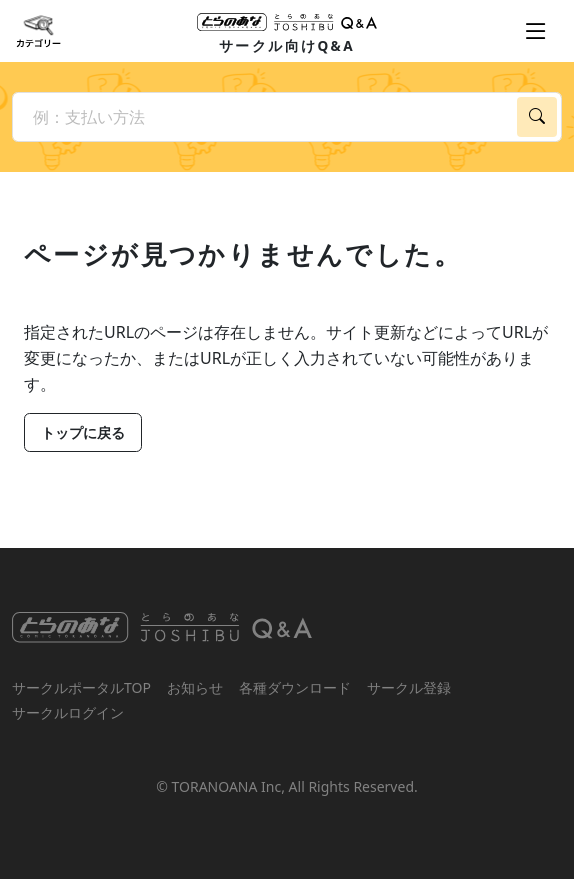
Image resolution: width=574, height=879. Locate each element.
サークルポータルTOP (81, 687)
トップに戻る (83, 432)
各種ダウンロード (295, 687)
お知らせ (195, 687)
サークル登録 (409, 687)
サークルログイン (68, 712)
